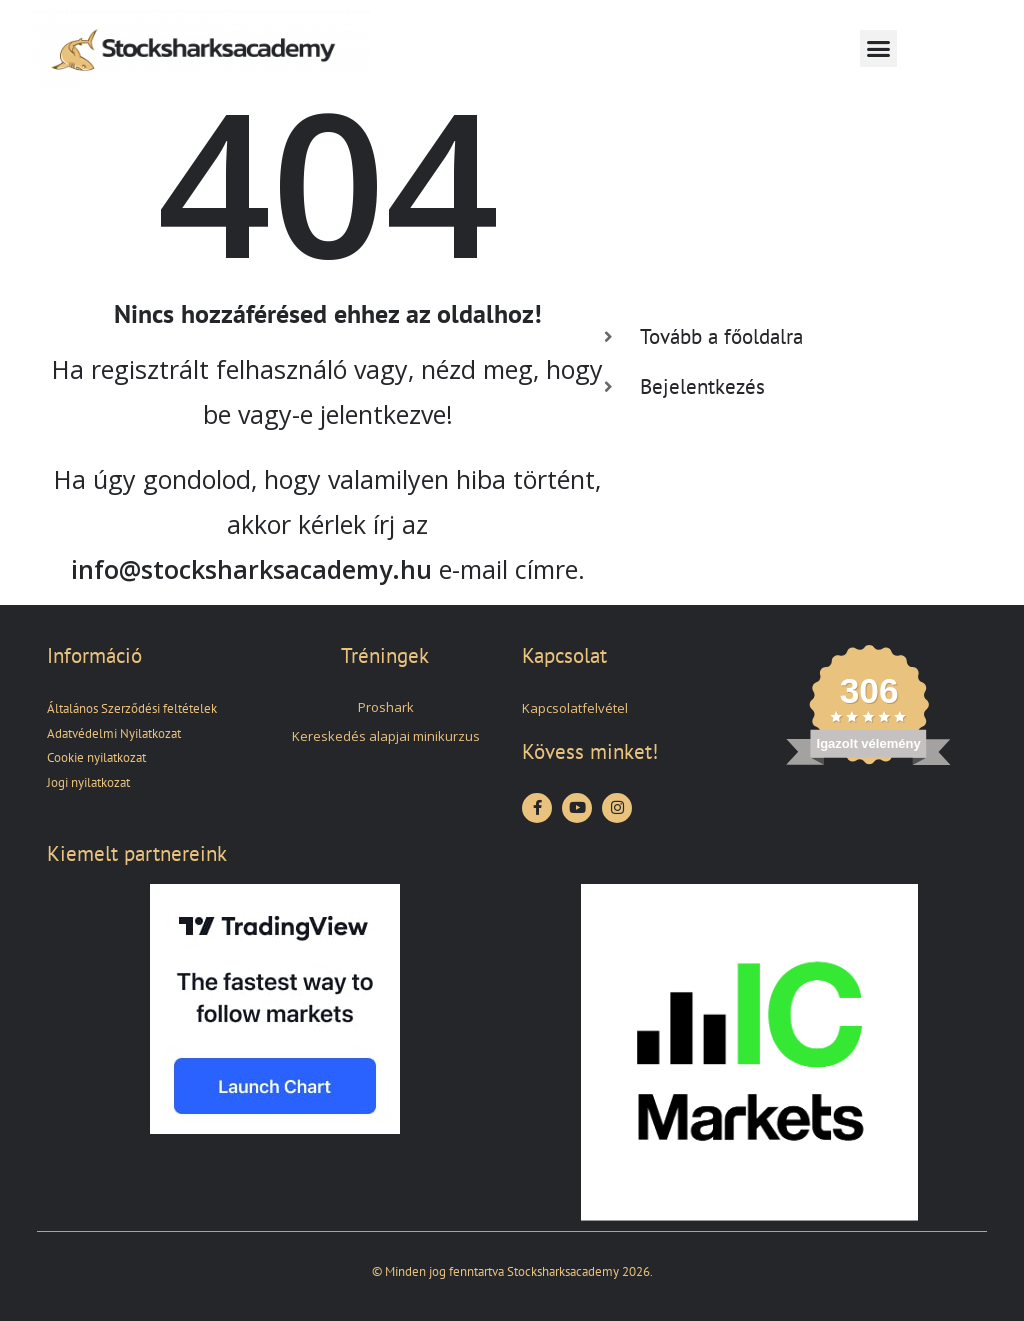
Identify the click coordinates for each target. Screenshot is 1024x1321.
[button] (879, 49)
